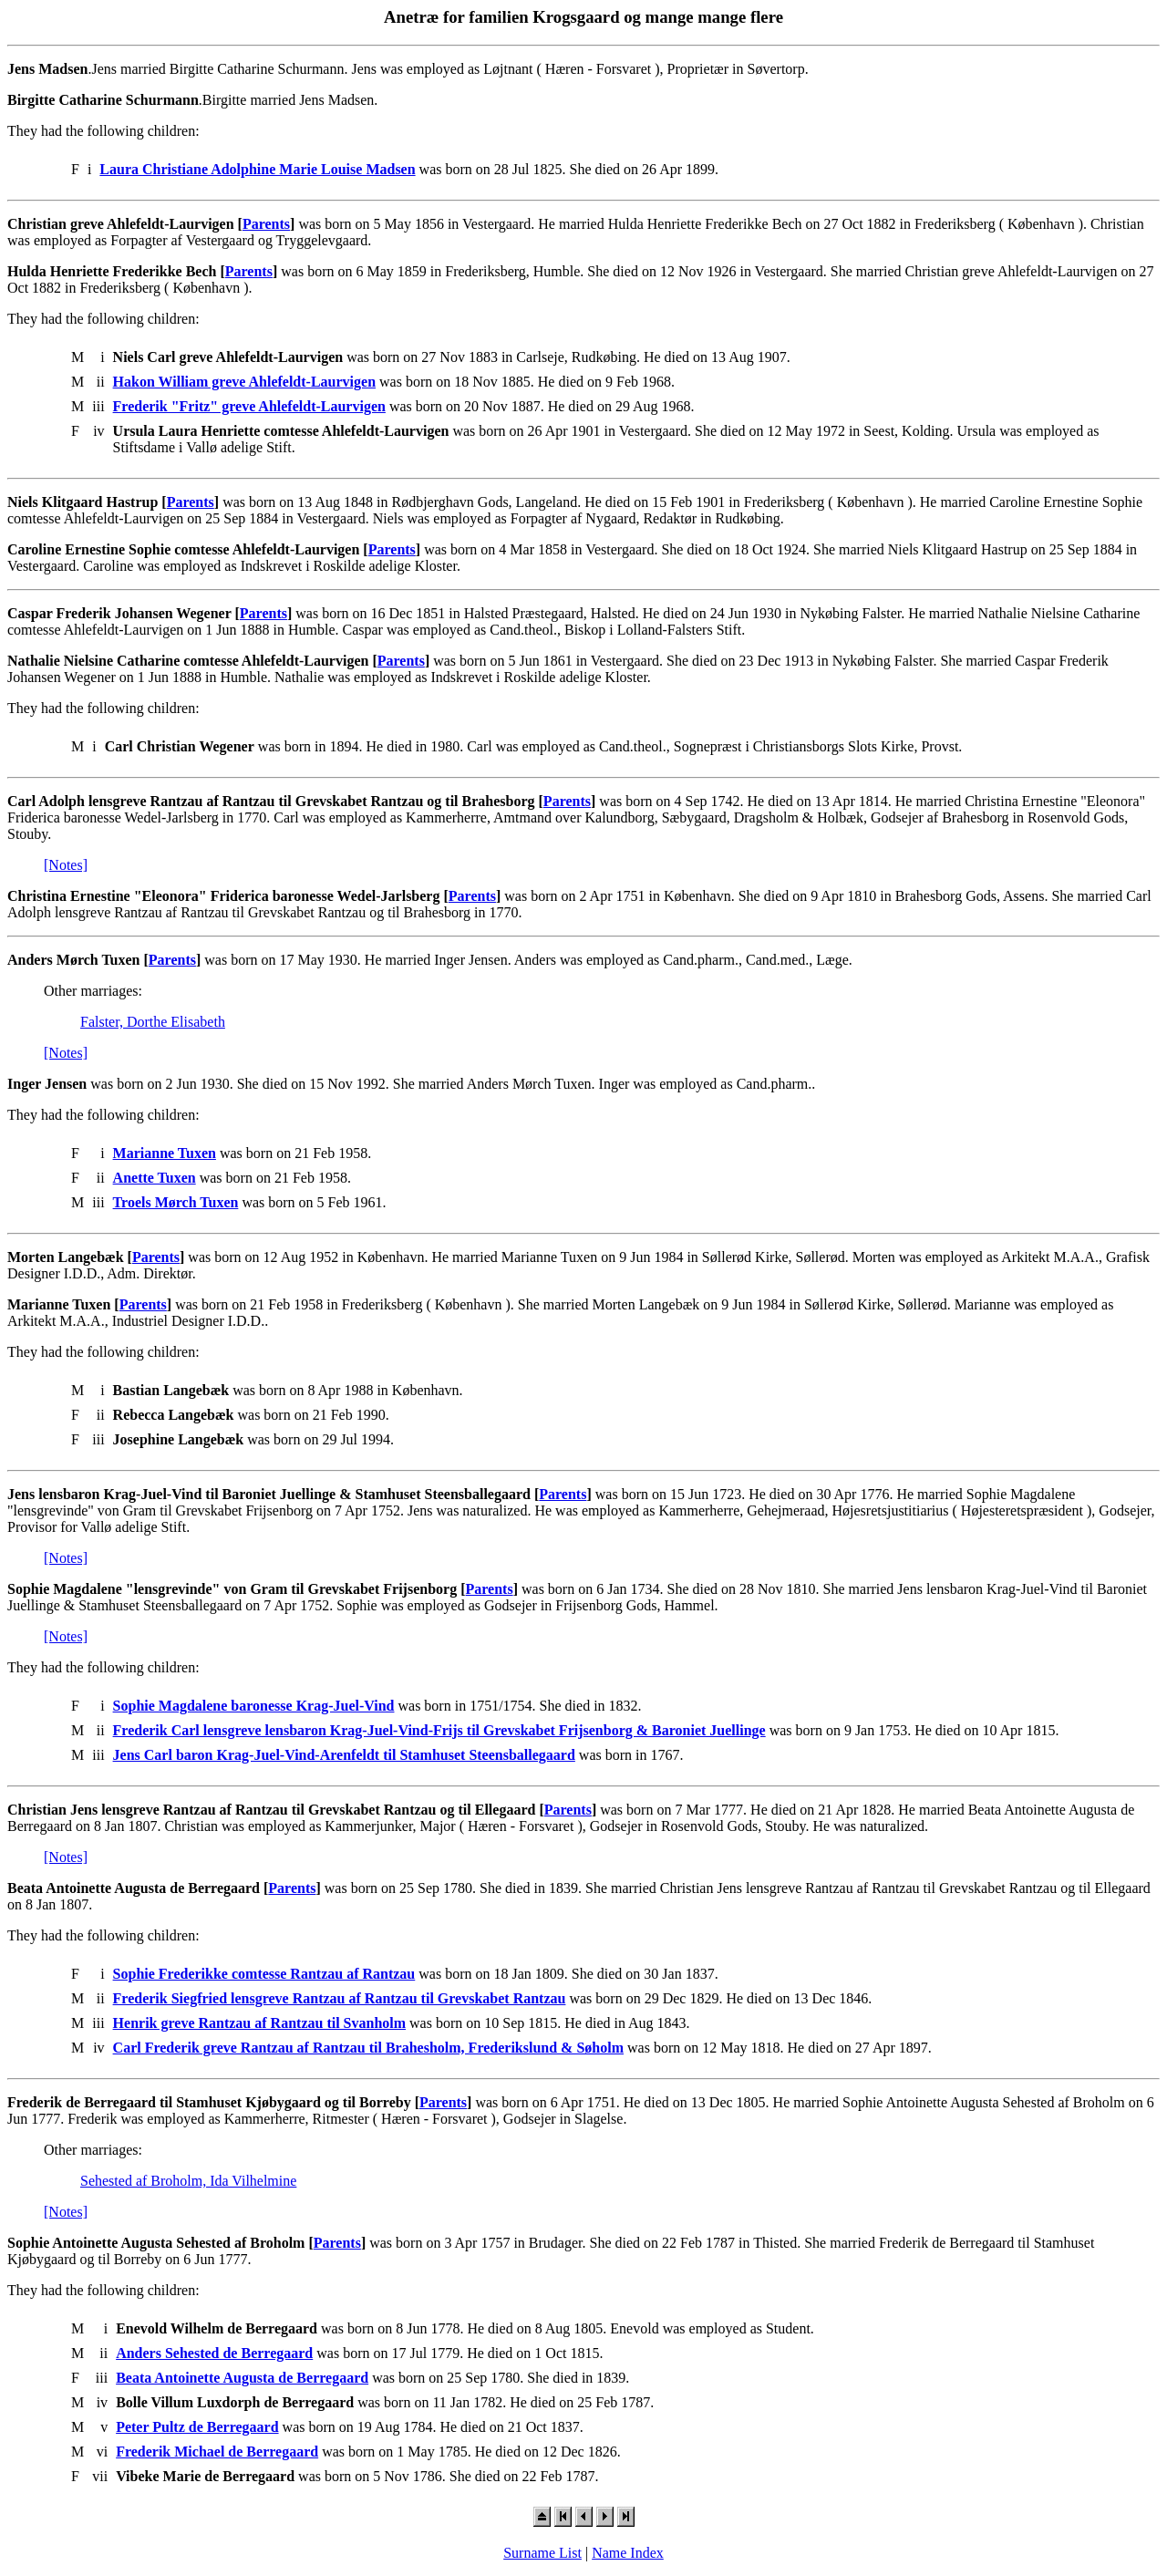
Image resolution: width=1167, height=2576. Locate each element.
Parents (266, 224)
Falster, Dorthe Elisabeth (152, 1021)
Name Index (628, 2552)
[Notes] (66, 865)
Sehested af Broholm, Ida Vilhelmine (188, 2180)
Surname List (542, 2552)
